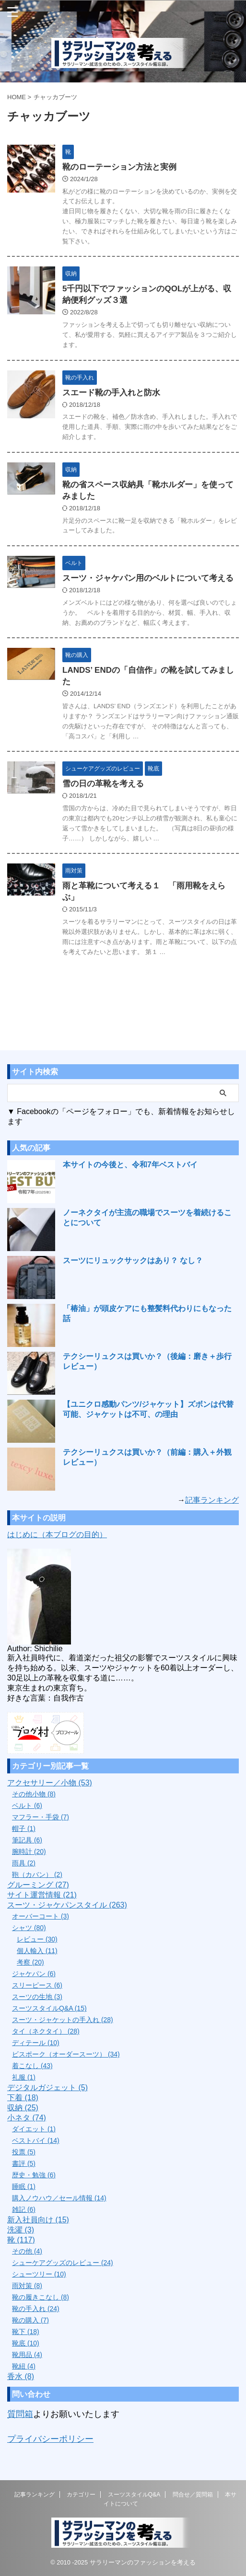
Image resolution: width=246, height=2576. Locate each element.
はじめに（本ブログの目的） (57, 1534)
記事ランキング (212, 1500)
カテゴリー (81, 2494)
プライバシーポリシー (50, 2439)
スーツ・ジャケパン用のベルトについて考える (148, 578)
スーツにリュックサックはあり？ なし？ (133, 1260)
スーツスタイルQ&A (134, 2494)
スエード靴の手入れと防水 (111, 392)
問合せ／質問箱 (193, 2494)
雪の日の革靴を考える (103, 783)
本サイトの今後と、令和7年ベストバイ (130, 1165)
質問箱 (20, 2414)
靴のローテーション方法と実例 (119, 167)
